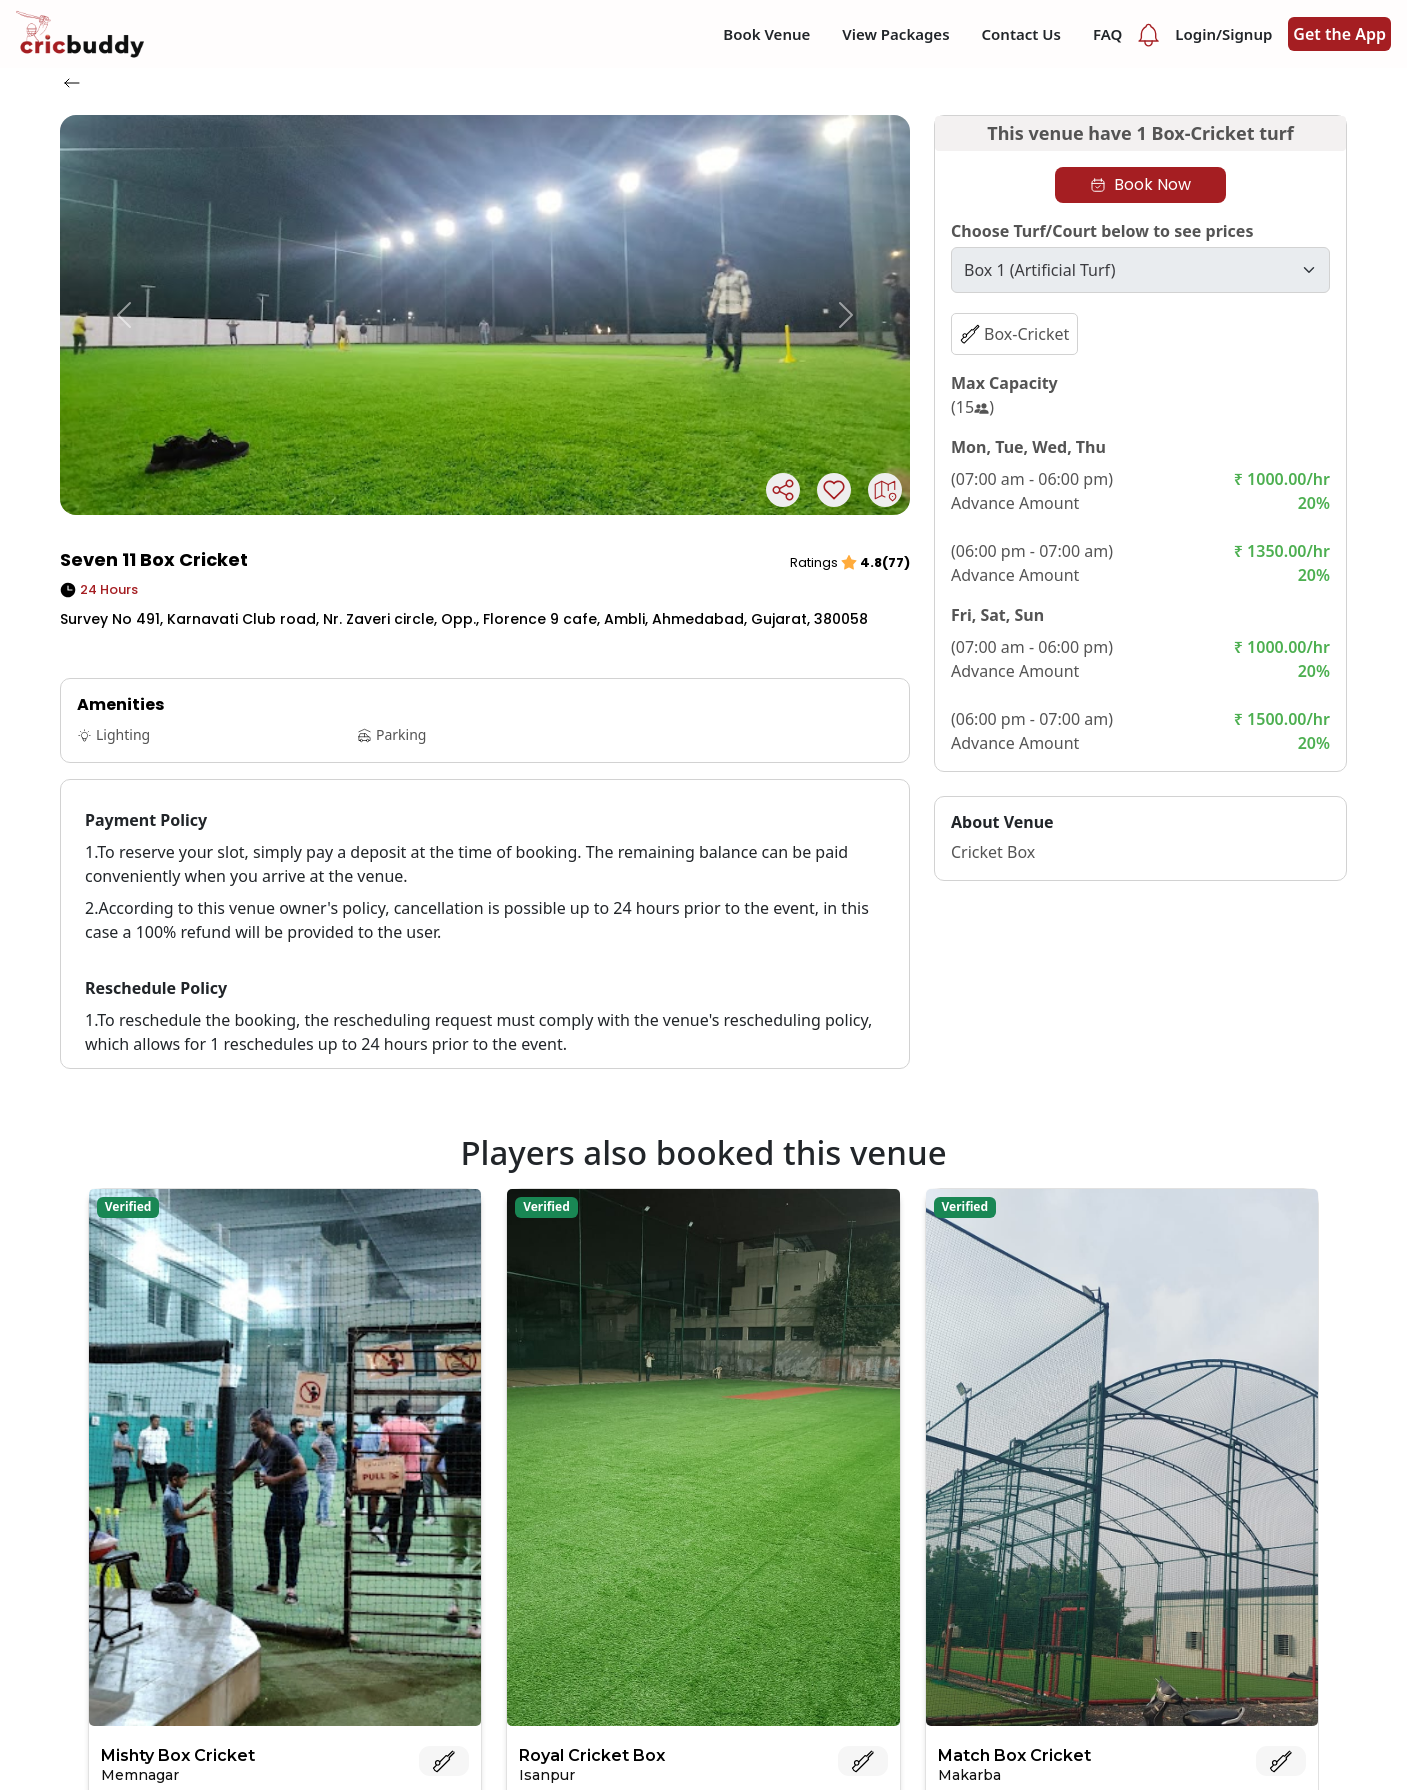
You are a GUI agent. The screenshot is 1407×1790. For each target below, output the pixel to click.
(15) (972, 407)
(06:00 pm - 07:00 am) (1032, 551)
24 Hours (99, 589)
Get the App (1339, 34)
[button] (124, 315)
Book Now (1140, 184)
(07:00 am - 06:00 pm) (1032, 479)
